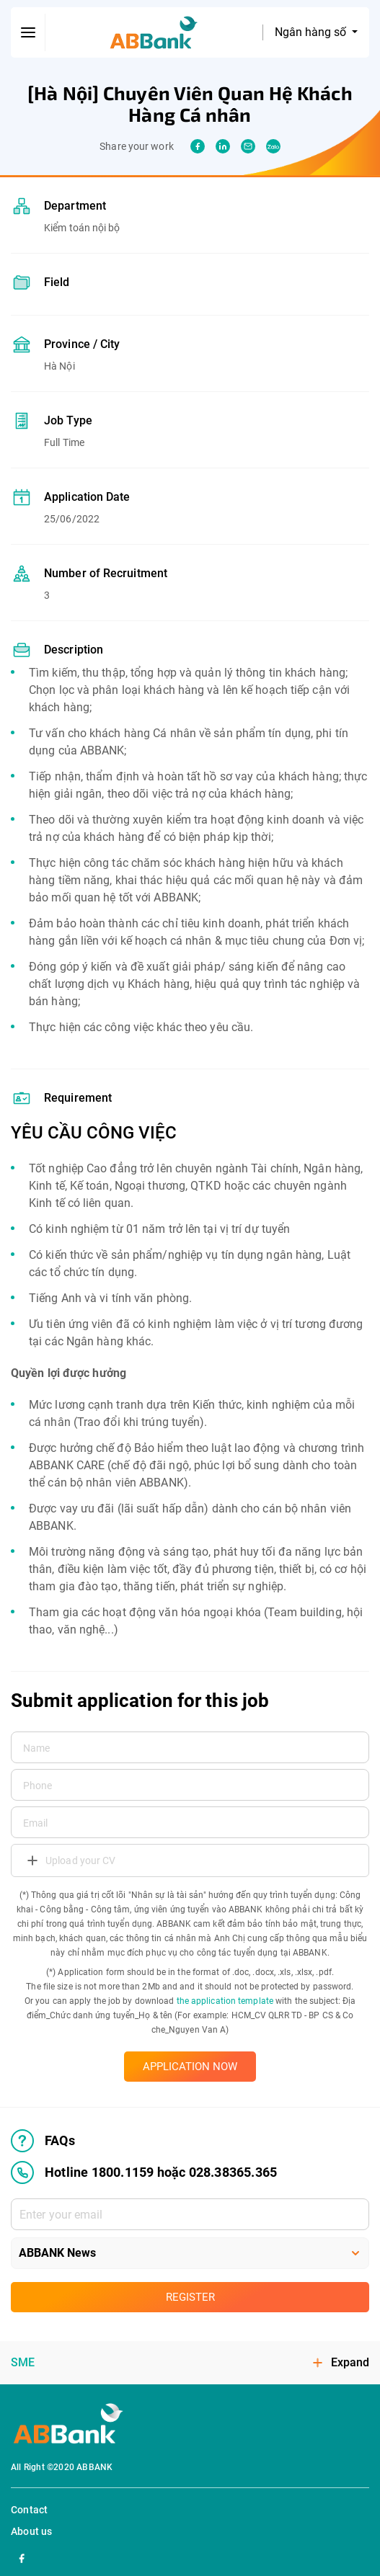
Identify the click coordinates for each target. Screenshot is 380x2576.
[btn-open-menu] (28, 32)
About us (32, 2531)
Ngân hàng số (312, 32)
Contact (29, 2509)
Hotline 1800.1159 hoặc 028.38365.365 (144, 2172)
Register (190, 2297)
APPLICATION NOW (190, 2066)
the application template (225, 2001)
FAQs (43, 2140)
